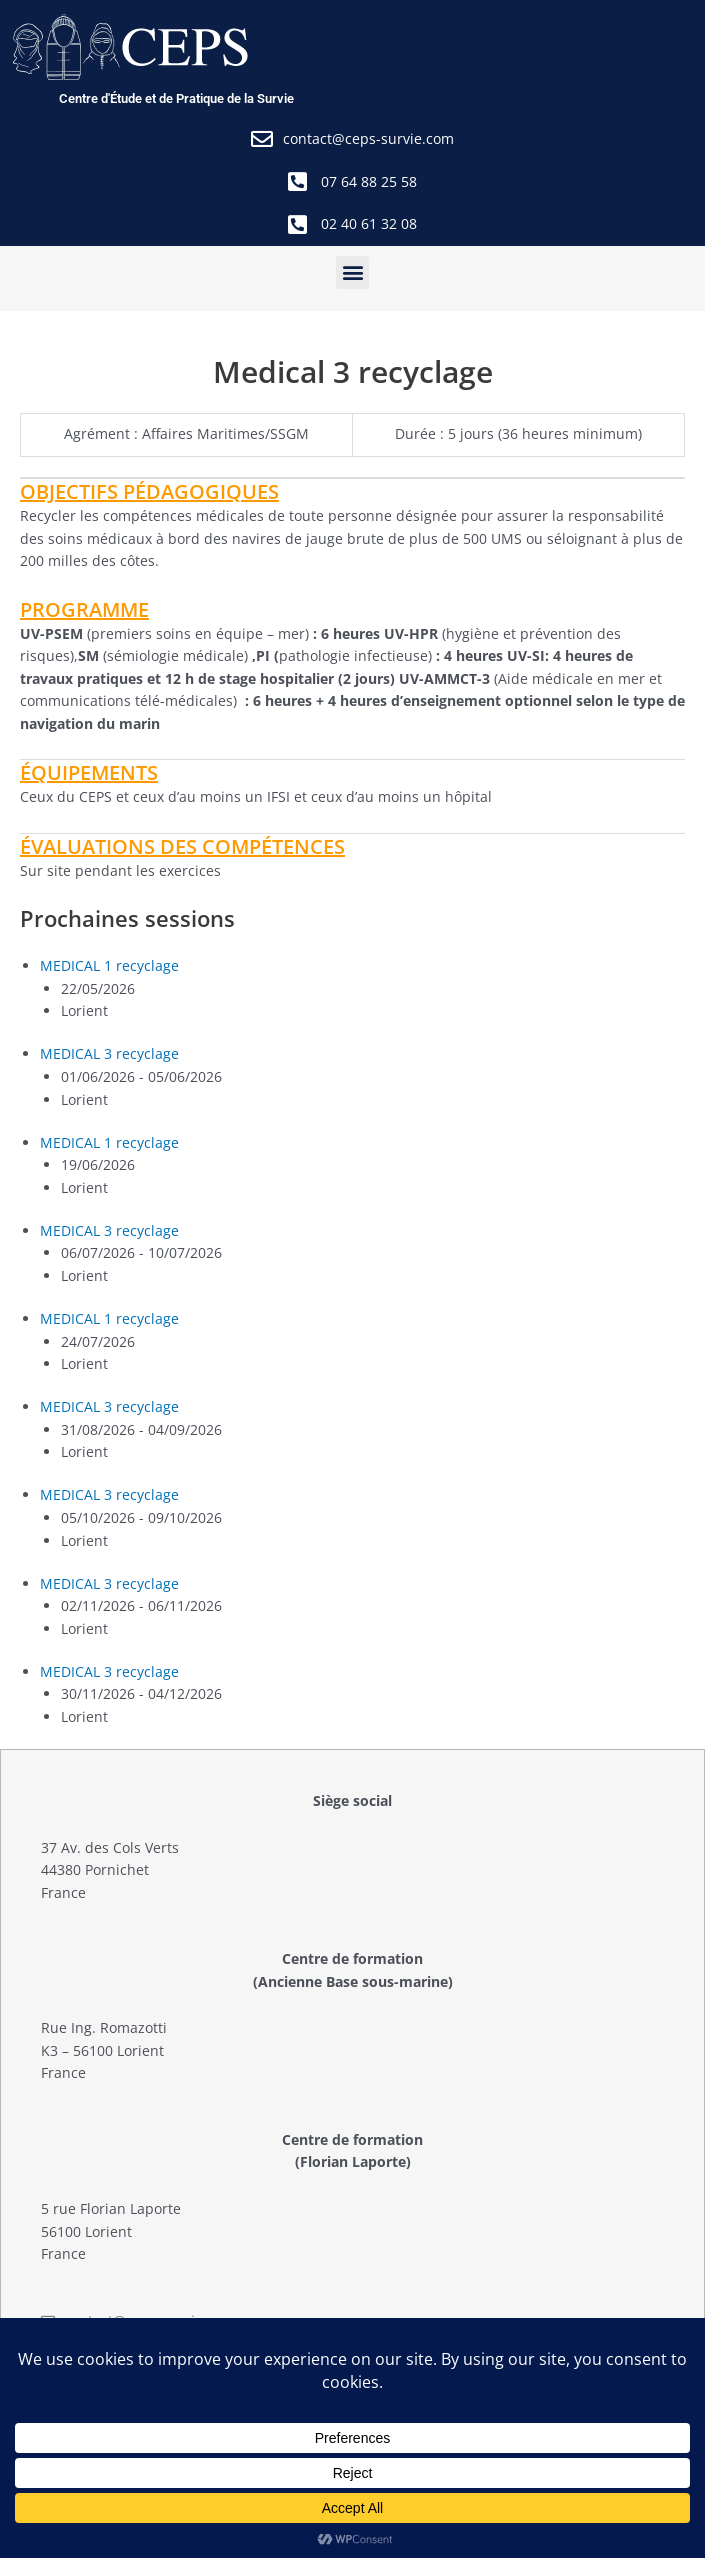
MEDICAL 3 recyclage (109, 1053)
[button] (352, 272)
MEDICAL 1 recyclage (109, 965)
